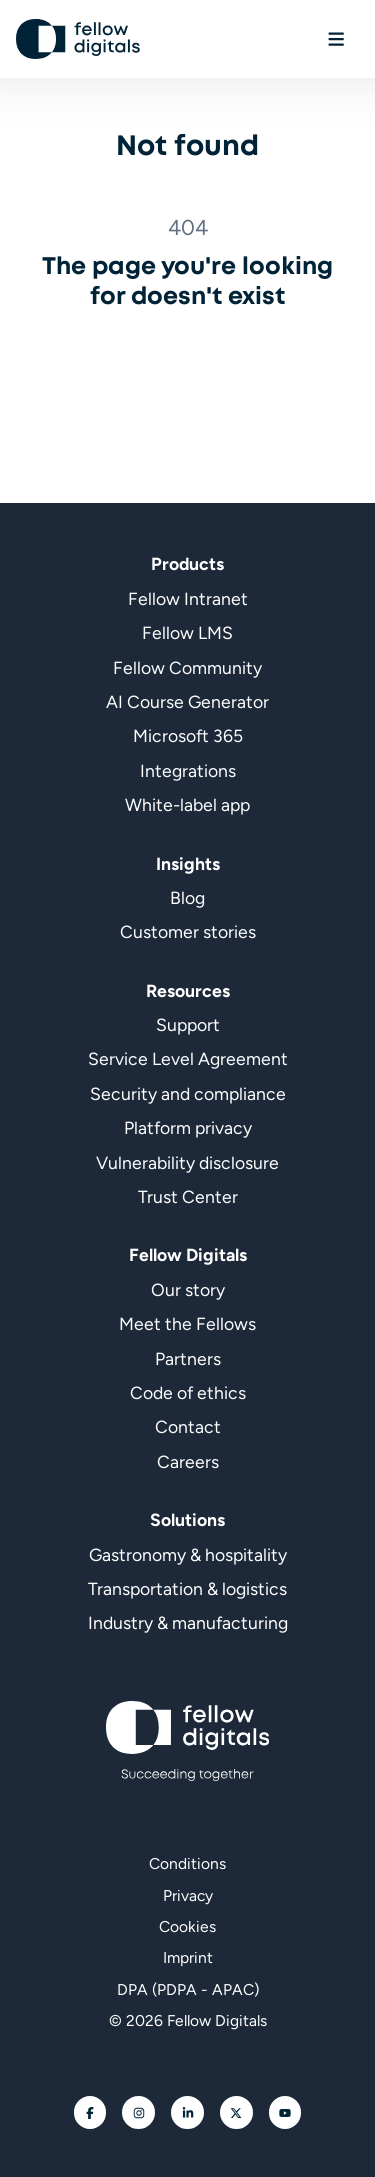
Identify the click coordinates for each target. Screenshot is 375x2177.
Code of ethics (188, 1392)
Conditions (187, 1863)
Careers (188, 1461)
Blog (187, 897)
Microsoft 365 (188, 735)
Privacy (188, 1895)
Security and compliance (188, 1093)
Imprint (188, 1957)
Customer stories (188, 931)
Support (188, 1024)
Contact (188, 1426)
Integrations (188, 770)
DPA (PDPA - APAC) (188, 1989)
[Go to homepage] (78, 39)
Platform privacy (188, 1127)
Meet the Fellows (187, 1323)
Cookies (187, 1926)
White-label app (187, 804)
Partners (188, 1358)
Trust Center (188, 1196)
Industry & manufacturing (188, 1622)
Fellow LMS (187, 632)
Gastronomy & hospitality (188, 1554)
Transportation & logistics (187, 1588)
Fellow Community (187, 667)
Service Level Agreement (188, 1058)
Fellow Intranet (188, 598)
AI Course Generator (187, 701)
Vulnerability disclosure (187, 1162)
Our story (188, 1289)
